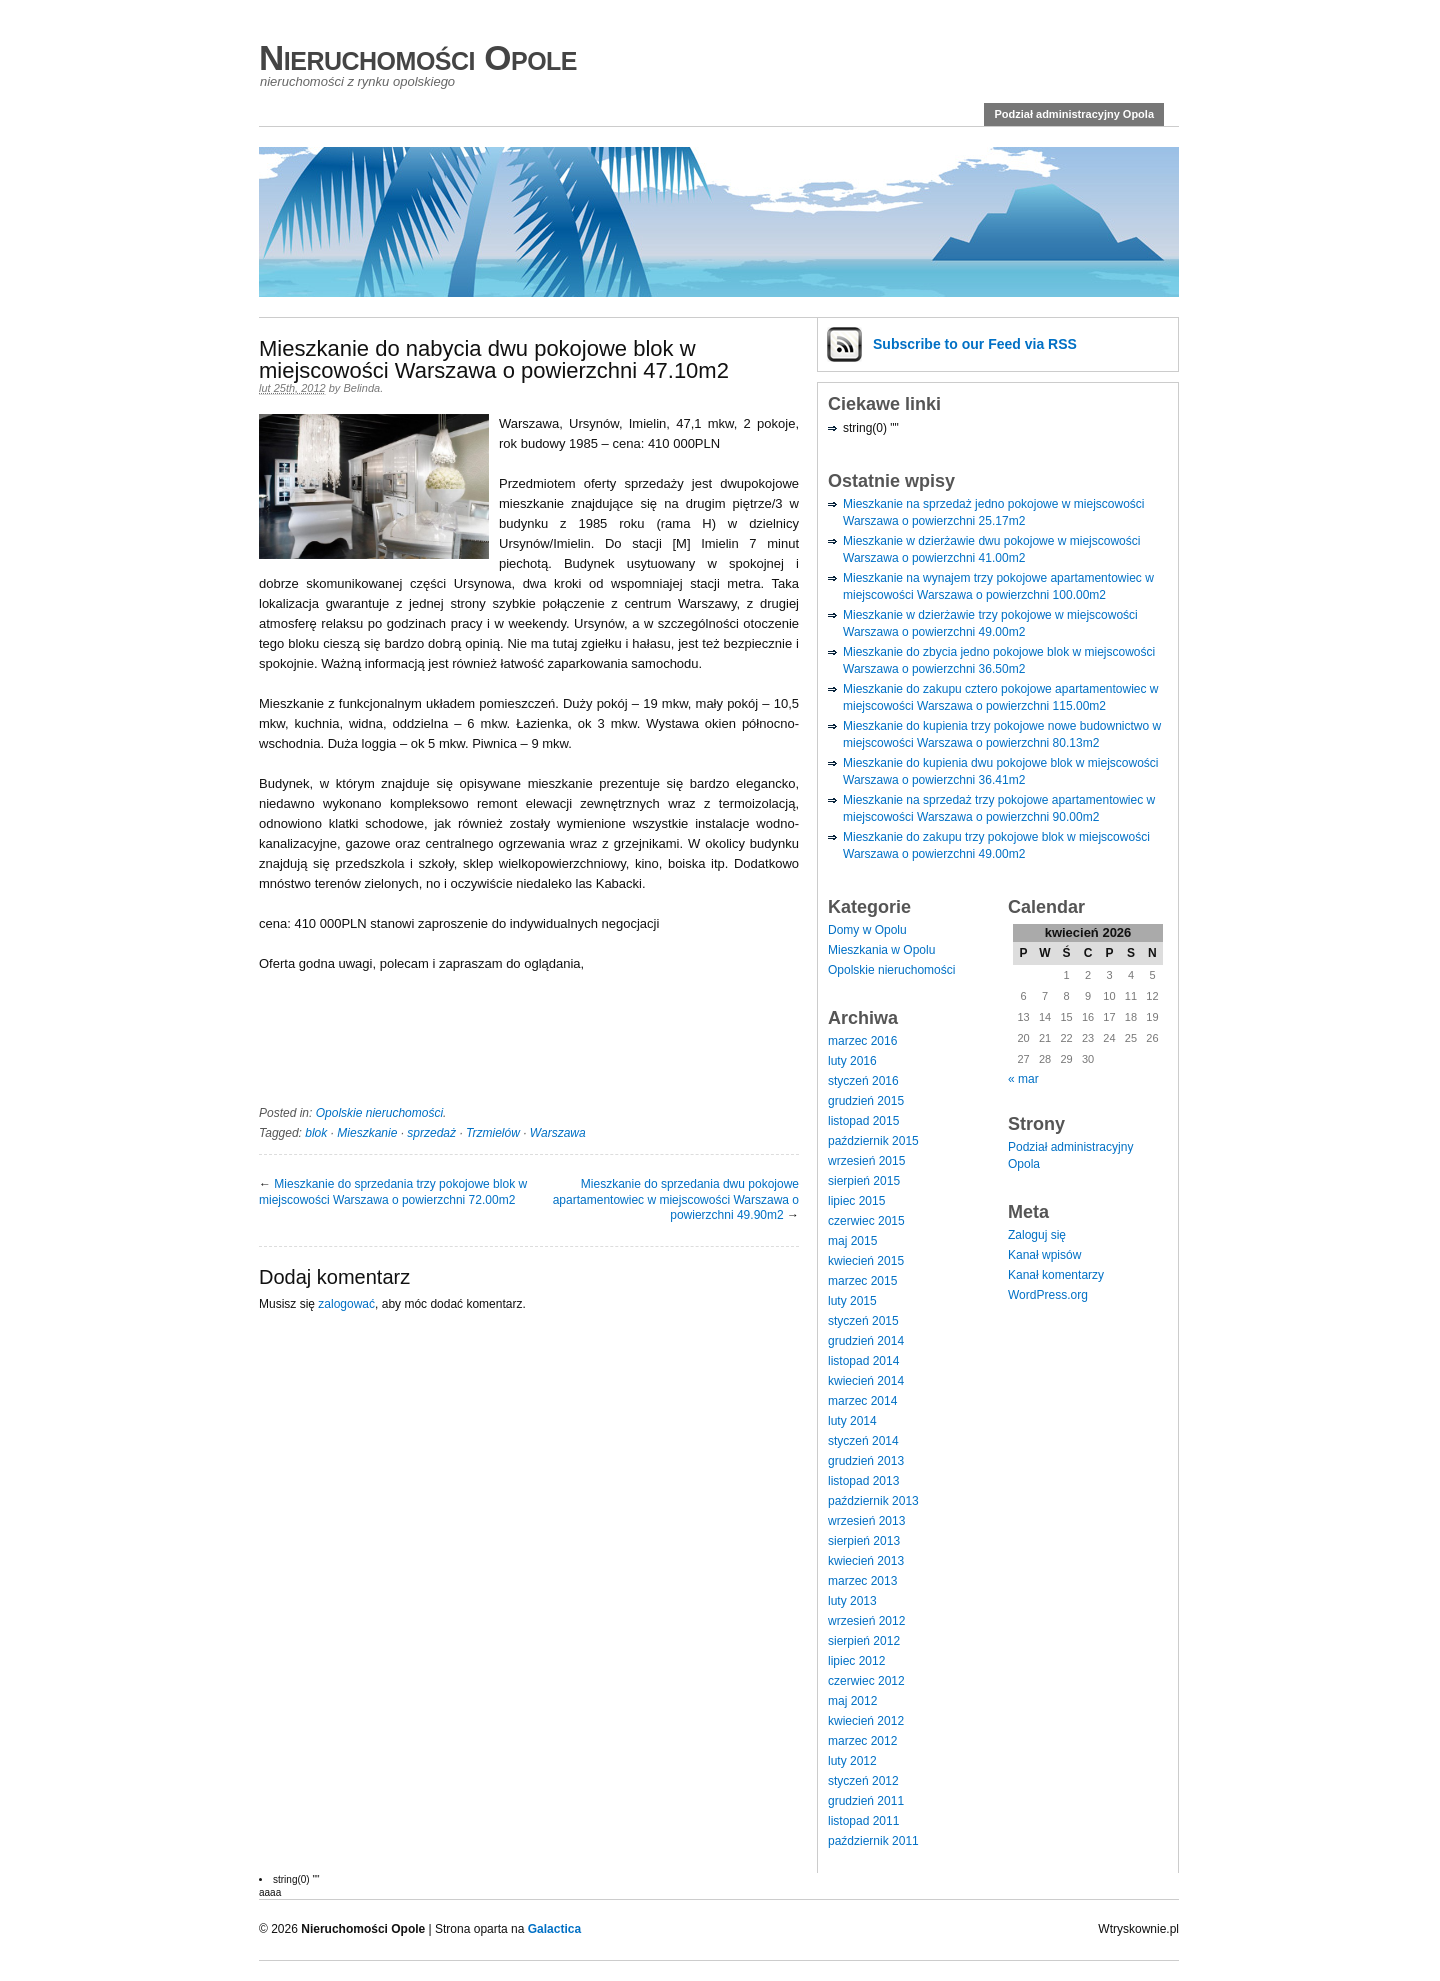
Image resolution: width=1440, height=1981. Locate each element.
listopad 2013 (863, 1481)
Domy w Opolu (867, 930)
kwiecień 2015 (866, 1261)
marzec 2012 (862, 1741)
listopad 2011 (863, 1821)
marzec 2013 (862, 1581)
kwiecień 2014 (866, 1381)
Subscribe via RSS (975, 344)
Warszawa (558, 1133)
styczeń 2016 (863, 1081)
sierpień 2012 (864, 1641)
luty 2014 (852, 1421)
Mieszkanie (367, 1133)
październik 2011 (873, 1841)
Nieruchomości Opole (418, 57)
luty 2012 (852, 1761)
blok (316, 1133)
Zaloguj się (1037, 1235)
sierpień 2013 (864, 1541)
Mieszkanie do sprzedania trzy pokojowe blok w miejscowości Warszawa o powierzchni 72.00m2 (393, 1192)
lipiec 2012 (856, 1661)
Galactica (554, 1929)
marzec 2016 (862, 1041)
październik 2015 (873, 1141)
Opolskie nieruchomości (379, 1113)
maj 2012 (852, 1701)
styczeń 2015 (863, 1321)
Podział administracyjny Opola (1074, 114)
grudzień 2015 (866, 1101)
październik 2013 (873, 1501)
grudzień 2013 (866, 1461)
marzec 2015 (862, 1281)
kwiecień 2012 (866, 1721)
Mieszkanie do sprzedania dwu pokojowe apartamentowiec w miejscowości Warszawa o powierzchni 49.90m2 (676, 1199)
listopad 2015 (863, 1121)
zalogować (346, 1304)
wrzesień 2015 (866, 1161)
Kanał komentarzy (1056, 1275)
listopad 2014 (863, 1361)
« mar (1023, 1079)
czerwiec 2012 (866, 1681)
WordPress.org (1048, 1295)
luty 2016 (852, 1061)
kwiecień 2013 (866, 1561)
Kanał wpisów (1044, 1255)
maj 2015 (852, 1241)
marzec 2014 (862, 1401)
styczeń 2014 (863, 1441)
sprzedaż (431, 1133)
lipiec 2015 (856, 1201)
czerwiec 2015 (866, 1221)
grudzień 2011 (866, 1801)
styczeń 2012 (863, 1781)
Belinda (361, 388)
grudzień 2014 (866, 1341)
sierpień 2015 (864, 1181)
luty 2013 (852, 1601)
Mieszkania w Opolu (881, 950)
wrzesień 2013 (866, 1521)
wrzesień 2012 (866, 1621)
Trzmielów (493, 1133)
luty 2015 (852, 1301)
